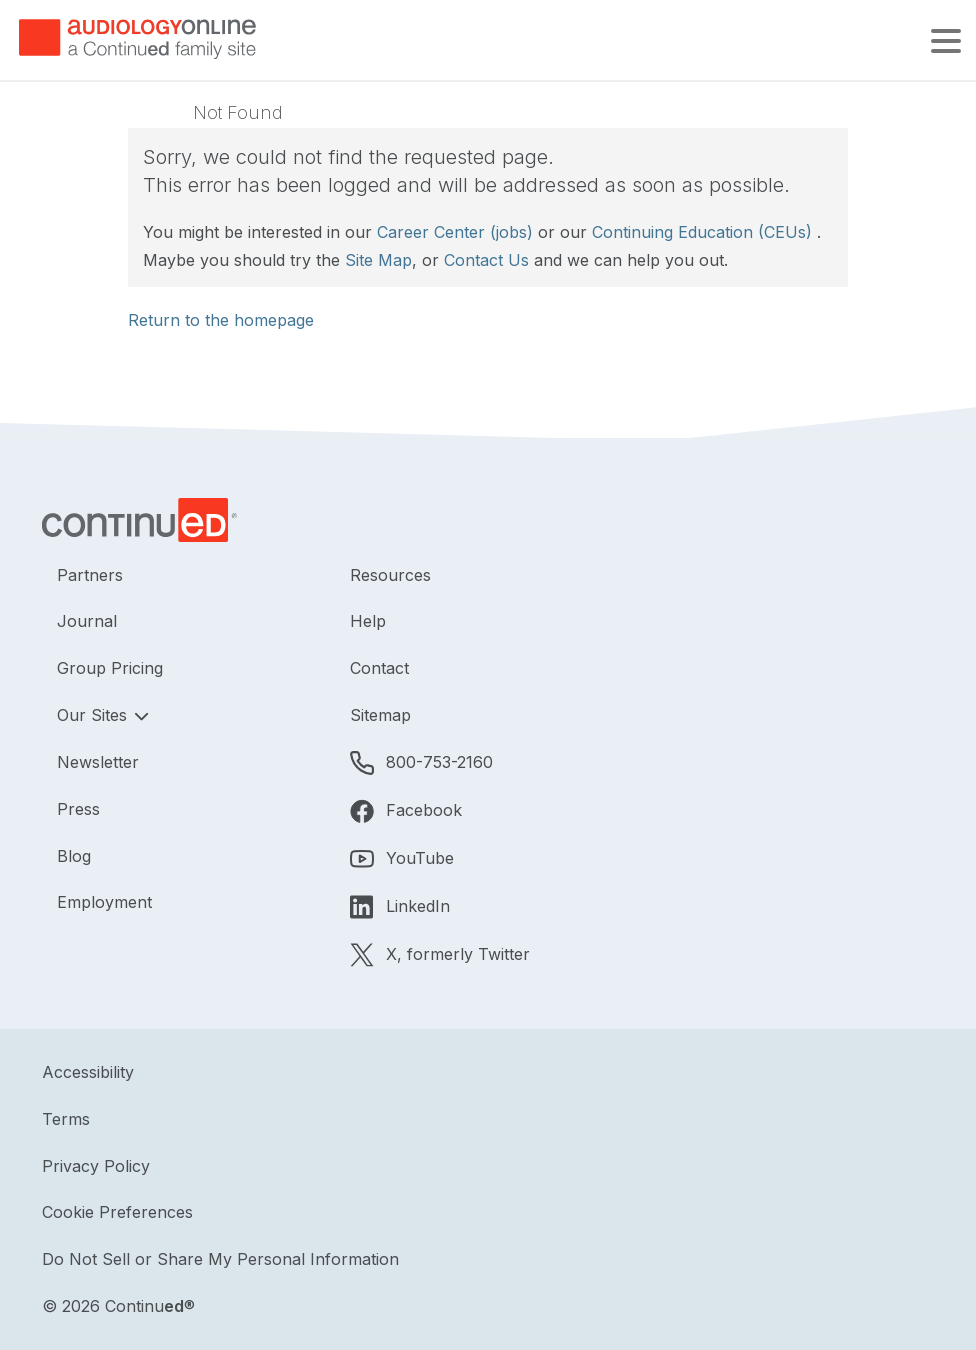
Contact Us (486, 260)
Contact (379, 668)
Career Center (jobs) (455, 232)
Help (368, 621)
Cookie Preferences (117, 1212)
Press (78, 809)
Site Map (378, 260)
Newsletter (98, 762)
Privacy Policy (96, 1166)
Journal (87, 621)
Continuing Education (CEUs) (702, 232)
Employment (104, 902)
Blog (74, 856)
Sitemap (380, 715)
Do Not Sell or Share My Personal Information (220, 1259)
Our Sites (94, 715)
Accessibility (88, 1072)
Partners (90, 575)
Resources (390, 575)
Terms (66, 1119)
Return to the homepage (221, 320)
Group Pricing (110, 668)
